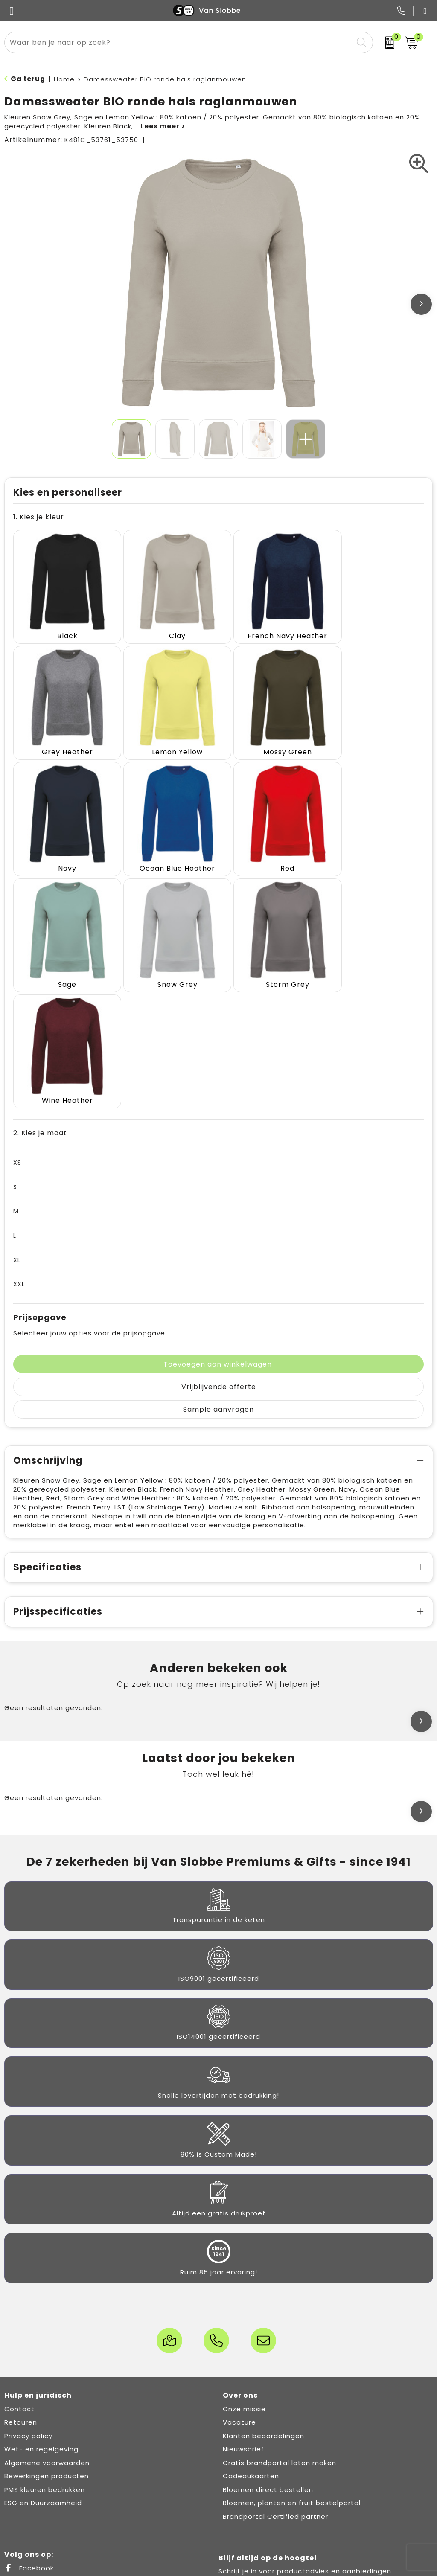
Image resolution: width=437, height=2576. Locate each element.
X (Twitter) (31, 2435)
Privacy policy (28, 2289)
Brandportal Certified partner (275, 2370)
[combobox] (179, 42)
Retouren (20, 2276)
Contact (19, 2262)
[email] (327, 2446)
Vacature (239, 2276)
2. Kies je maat (40, 986)
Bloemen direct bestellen (268, 2343)
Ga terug (28, 78)
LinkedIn (25, 2448)
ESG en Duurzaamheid (43, 2356)
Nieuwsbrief (243, 2303)
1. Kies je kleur (38, 516)
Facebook (29, 2421)
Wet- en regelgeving (41, 2303)
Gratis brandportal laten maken (279, 2316)
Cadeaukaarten (251, 2330)
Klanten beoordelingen (263, 2289)
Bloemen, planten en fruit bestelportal (292, 2356)
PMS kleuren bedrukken (44, 2343)
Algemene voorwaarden (47, 2316)
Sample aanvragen (218, 1263)
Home (64, 79)
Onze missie (244, 2262)
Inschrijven (328, 2472)
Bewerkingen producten (46, 2330)
